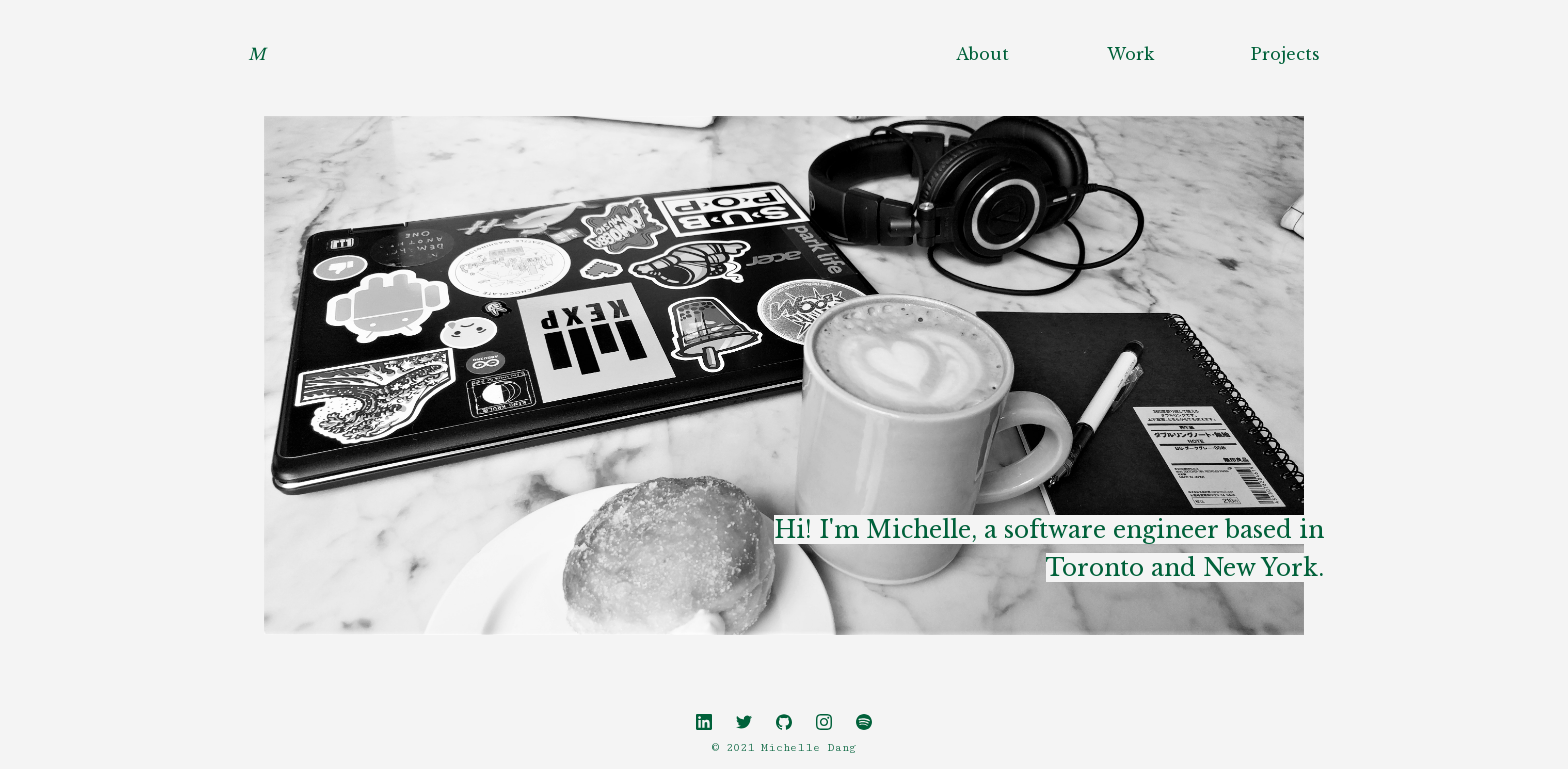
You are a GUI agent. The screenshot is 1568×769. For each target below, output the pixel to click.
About (982, 54)
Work (1130, 54)
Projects (1285, 54)
